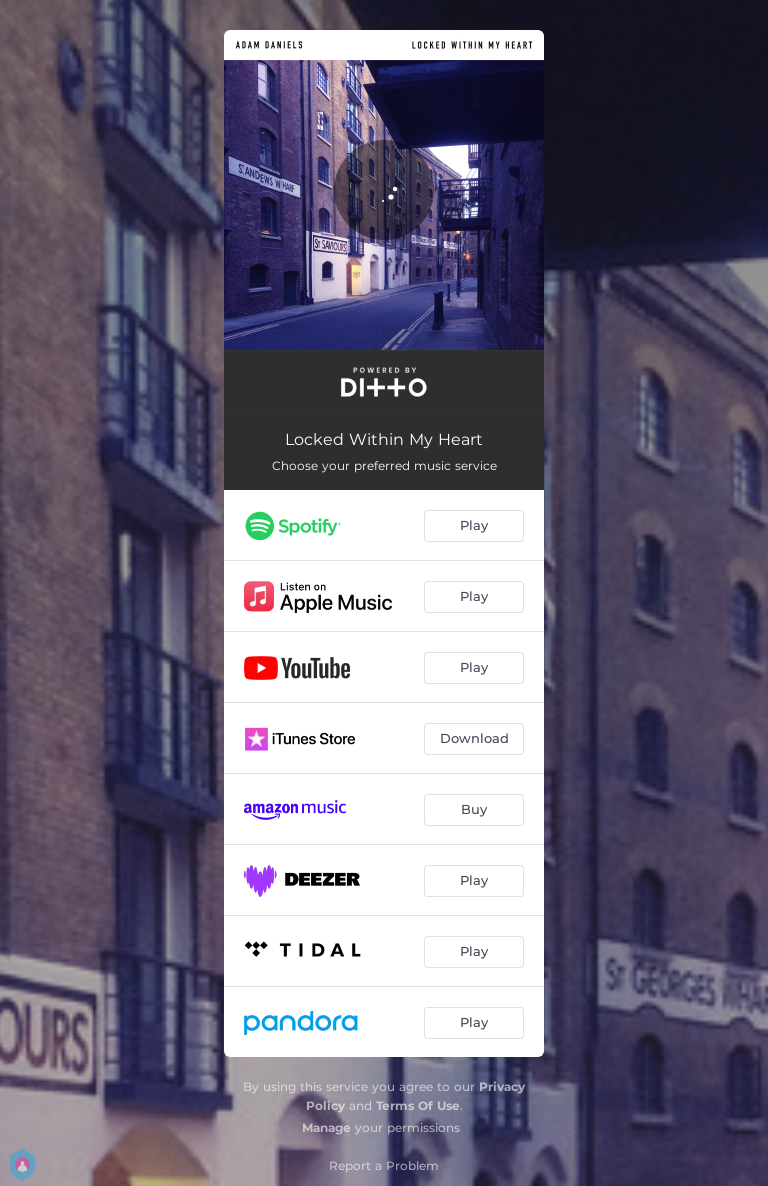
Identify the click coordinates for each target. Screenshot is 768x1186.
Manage (326, 1127)
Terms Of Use (418, 1105)
